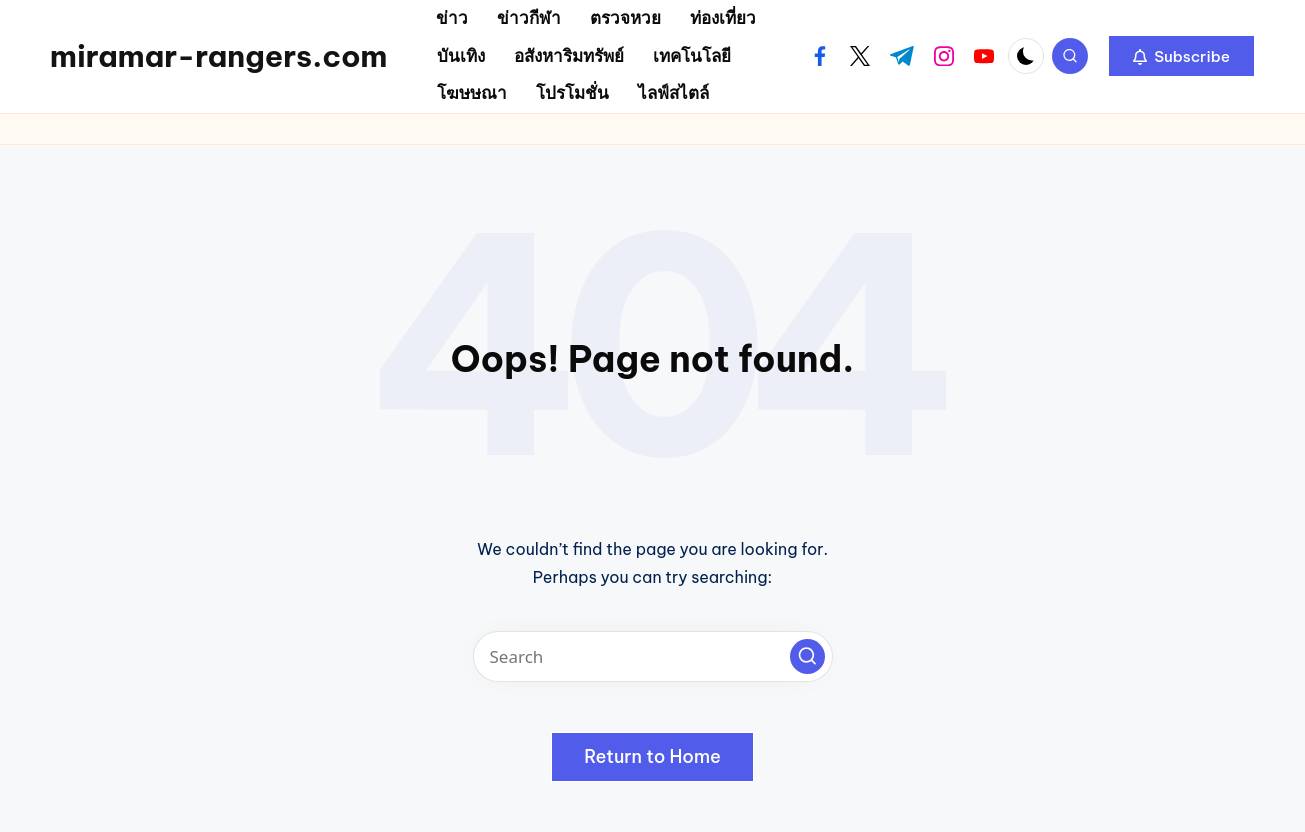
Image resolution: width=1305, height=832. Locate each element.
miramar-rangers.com (218, 56)
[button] (1181, 56)
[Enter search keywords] (653, 656)
